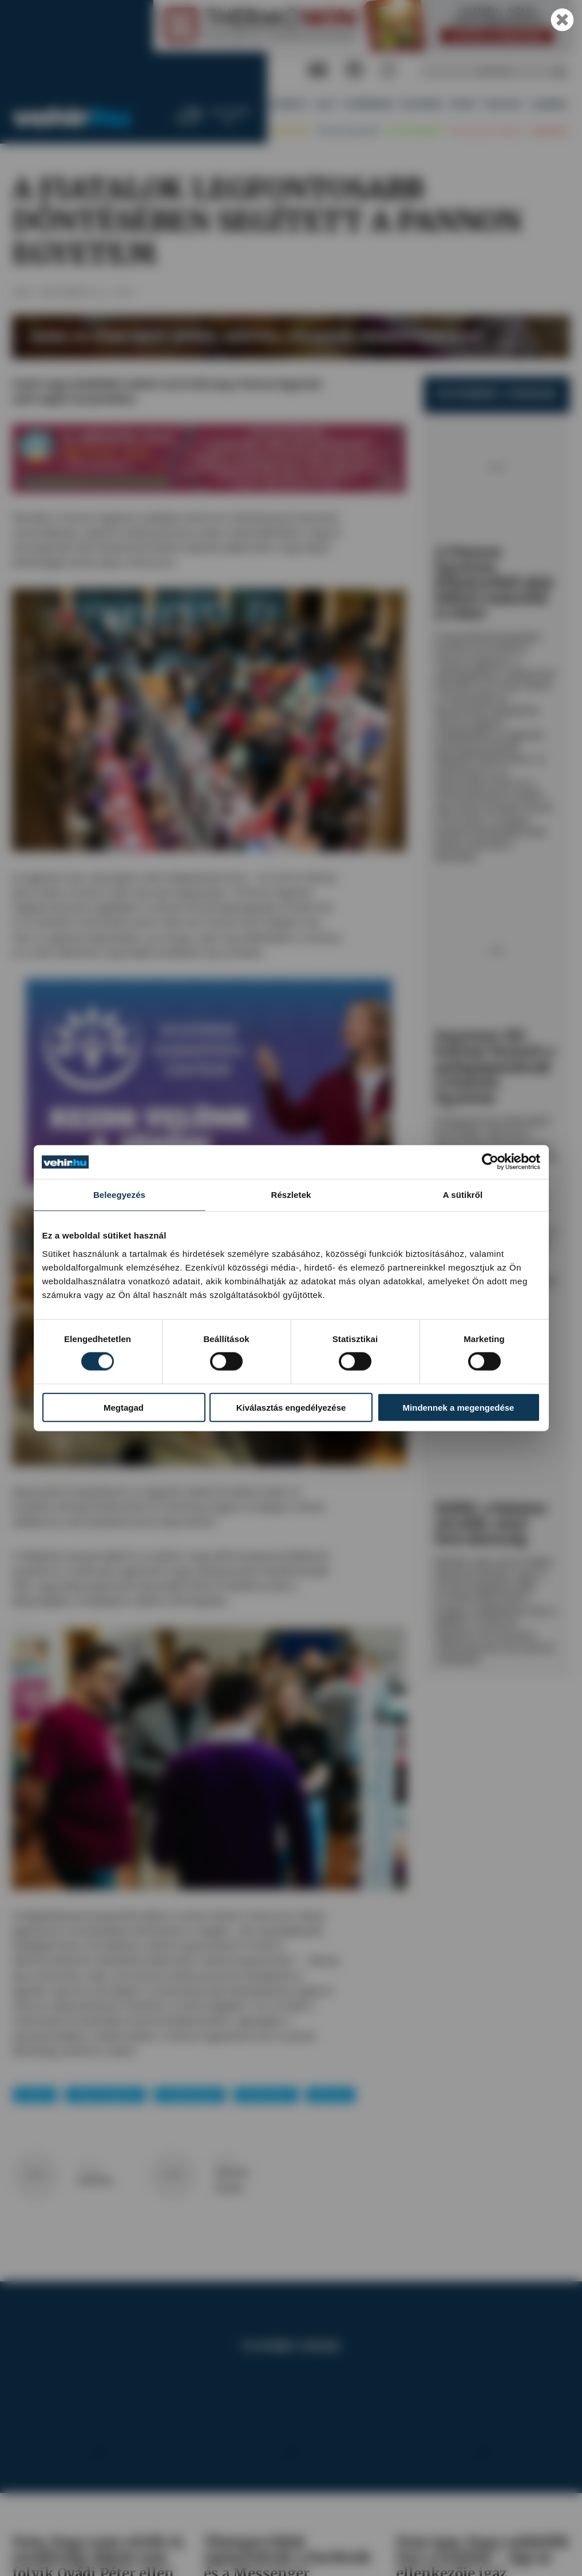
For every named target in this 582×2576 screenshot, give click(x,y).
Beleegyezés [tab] (119, 1195)
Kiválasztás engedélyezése (291, 1407)
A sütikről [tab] (463, 1195)
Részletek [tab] (291, 1195)
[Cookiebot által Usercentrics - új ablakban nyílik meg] (490, 1161)
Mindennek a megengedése (458, 1407)
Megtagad (124, 1407)
